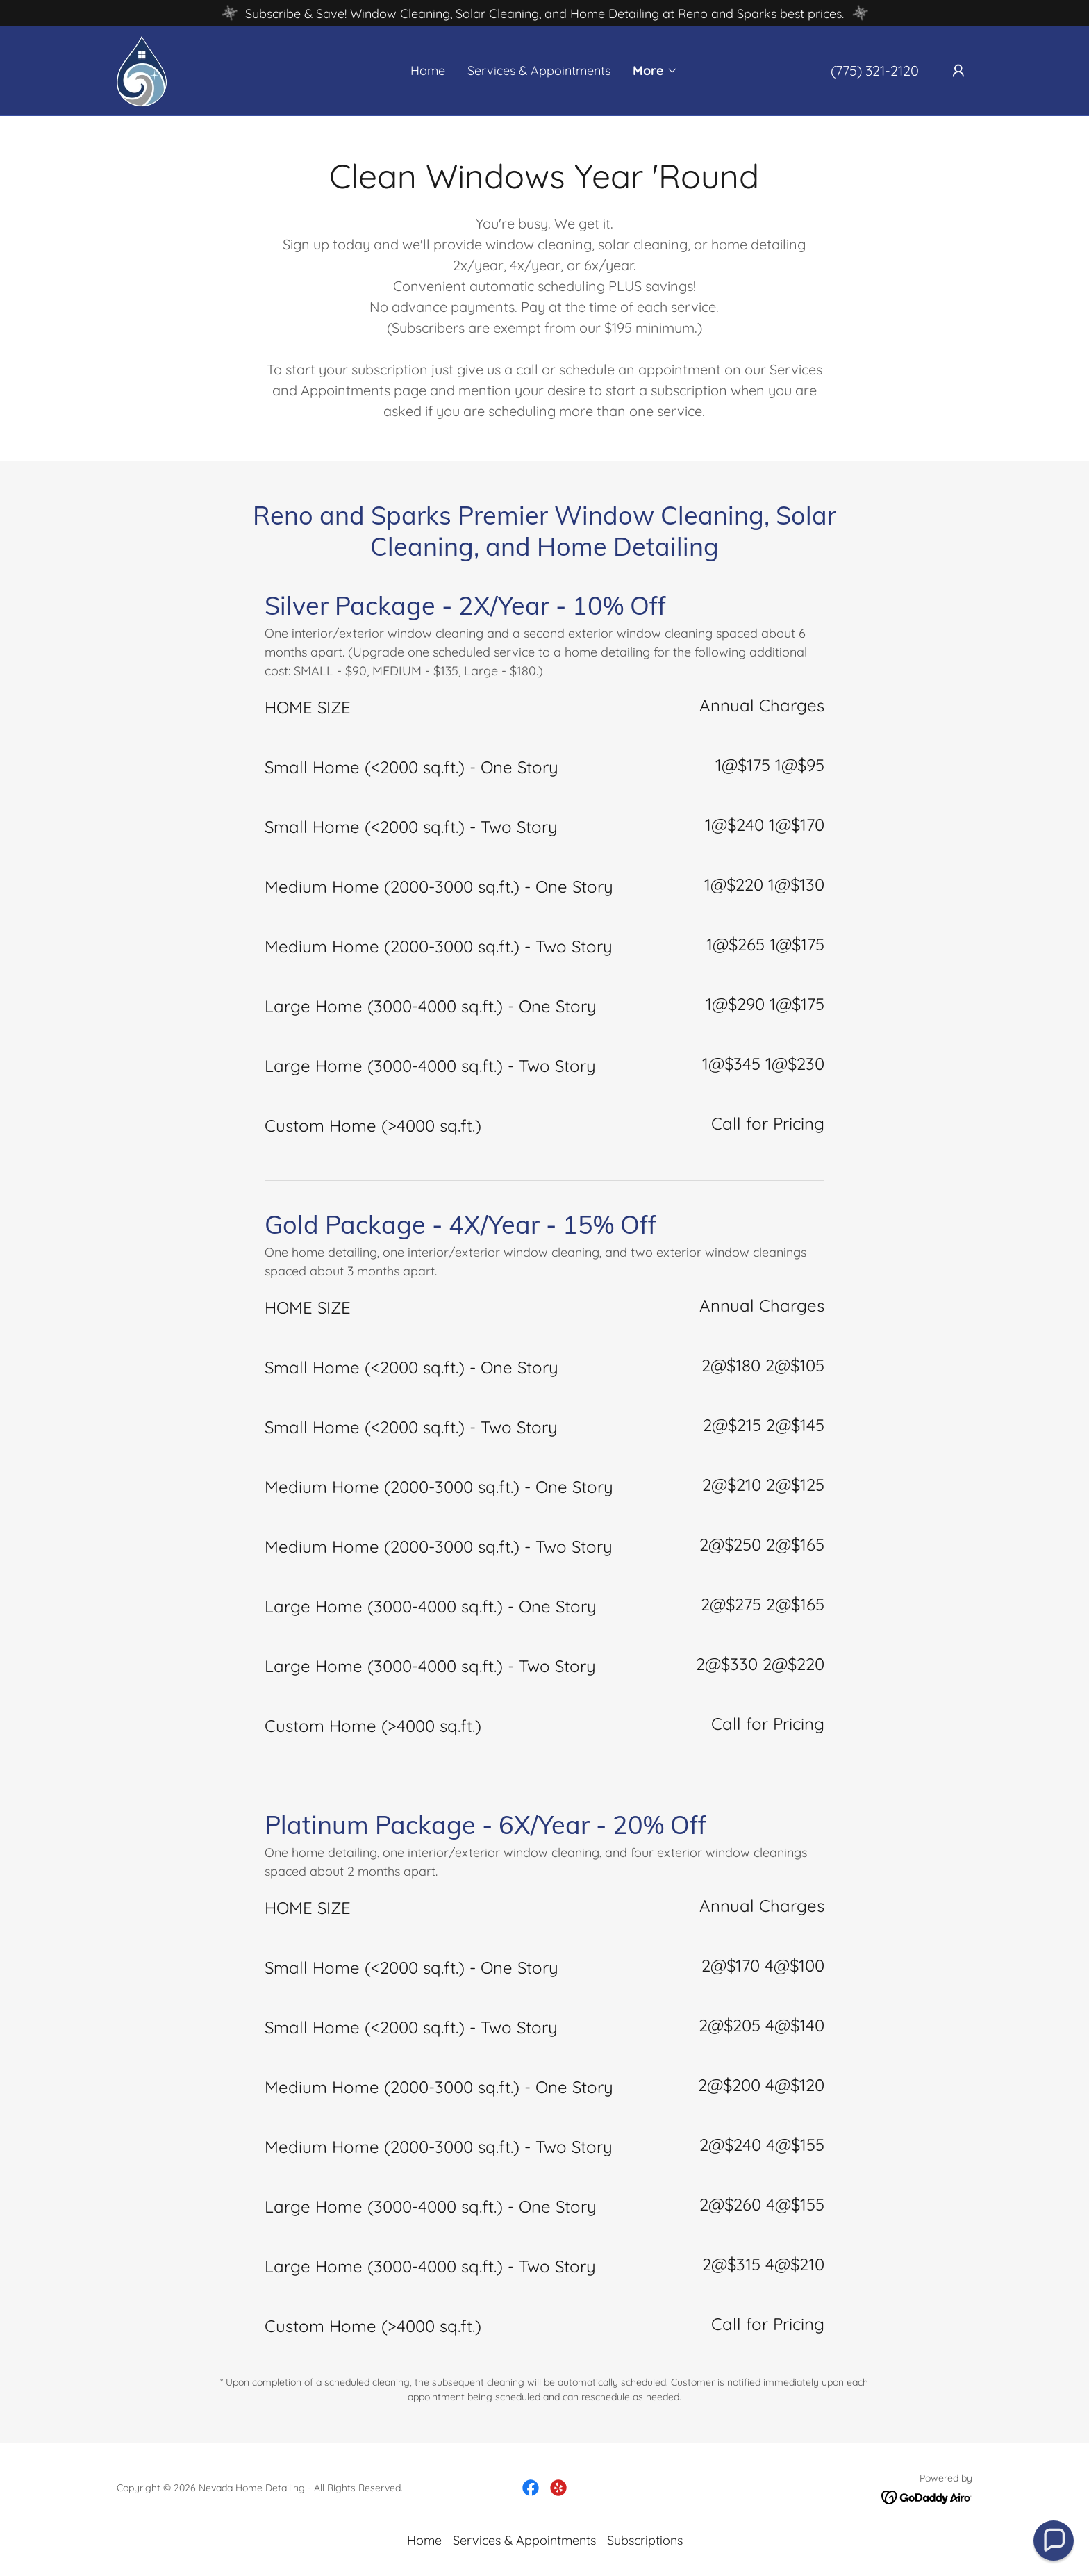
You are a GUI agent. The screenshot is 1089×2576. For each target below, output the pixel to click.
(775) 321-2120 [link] (875, 70)
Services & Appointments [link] (538, 71)
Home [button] (424, 2540)
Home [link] (427, 71)
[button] (655, 71)
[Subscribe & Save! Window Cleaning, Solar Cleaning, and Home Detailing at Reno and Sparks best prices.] (544, 13)
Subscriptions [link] (645, 2540)
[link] (142, 70)
